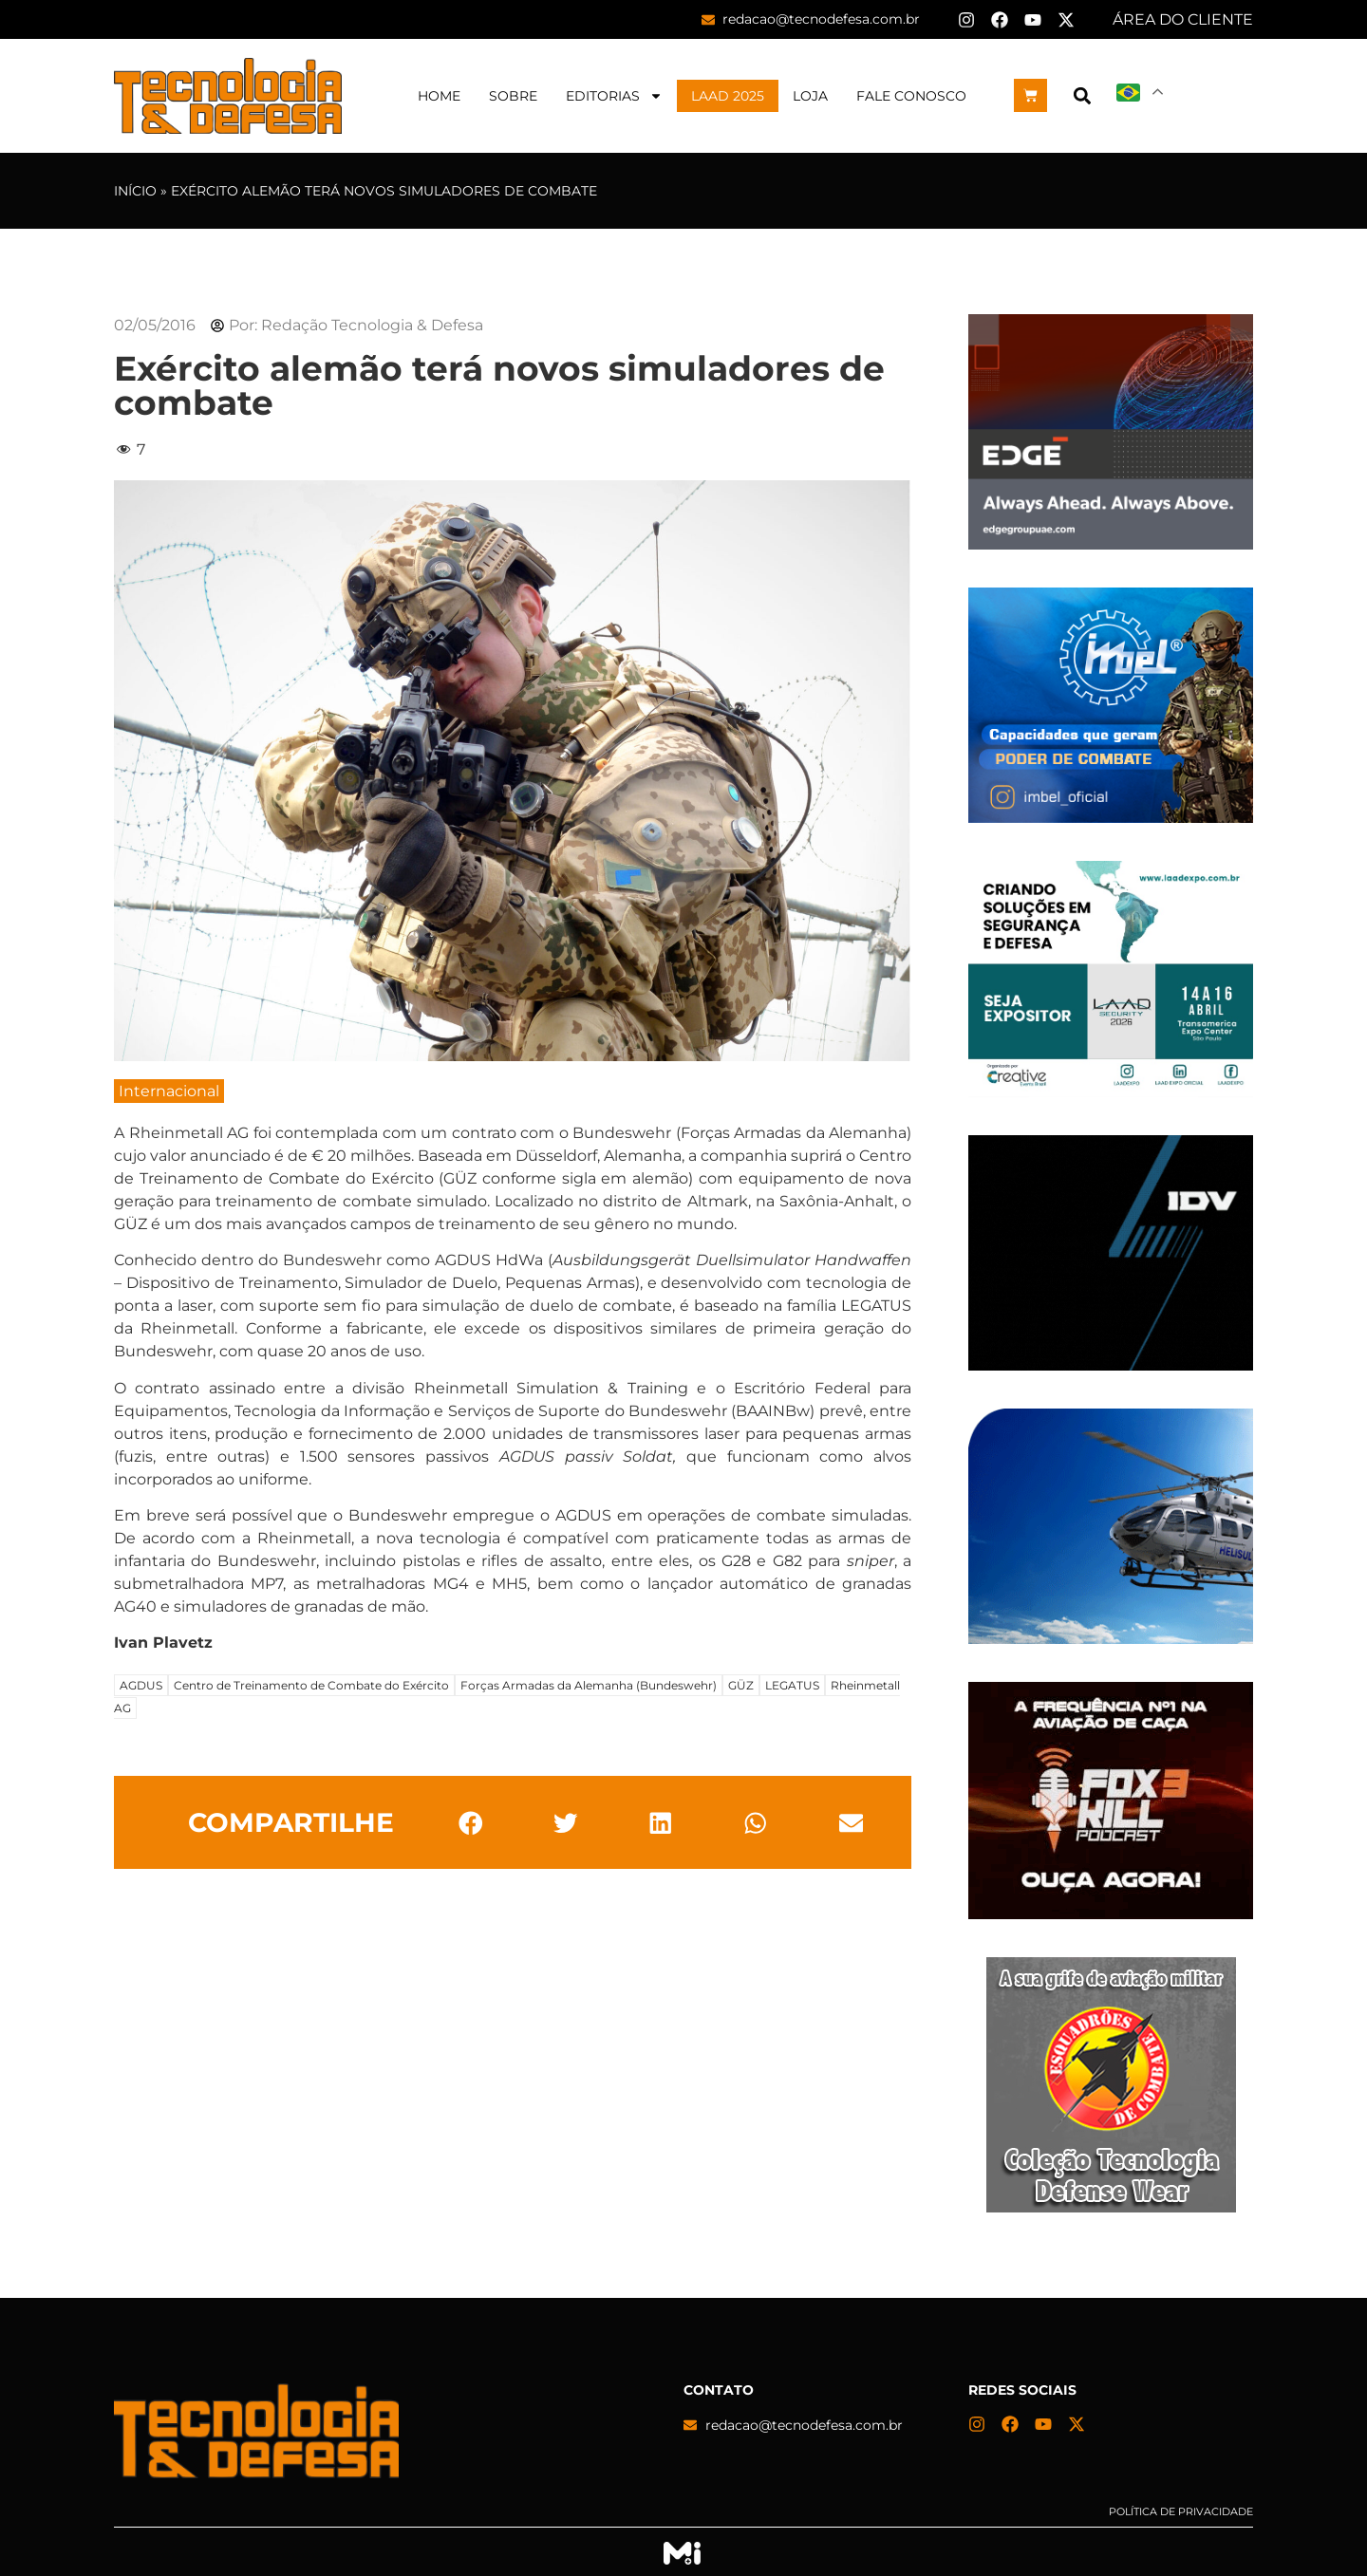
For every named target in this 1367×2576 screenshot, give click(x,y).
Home (439, 95)
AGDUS (141, 1685)
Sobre (513, 95)
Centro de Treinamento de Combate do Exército (311, 1685)
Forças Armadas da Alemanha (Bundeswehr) (588, 1685)
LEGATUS (792, 1685)
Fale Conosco (911, 95)
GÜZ (741, 1685)
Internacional (169, 1091)
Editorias (614, 96)
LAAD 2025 (727, 95)
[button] (1081, 95)
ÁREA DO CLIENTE (1183, 19)
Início (135, 190)
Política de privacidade (1181, 2511)
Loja (810, 95)
